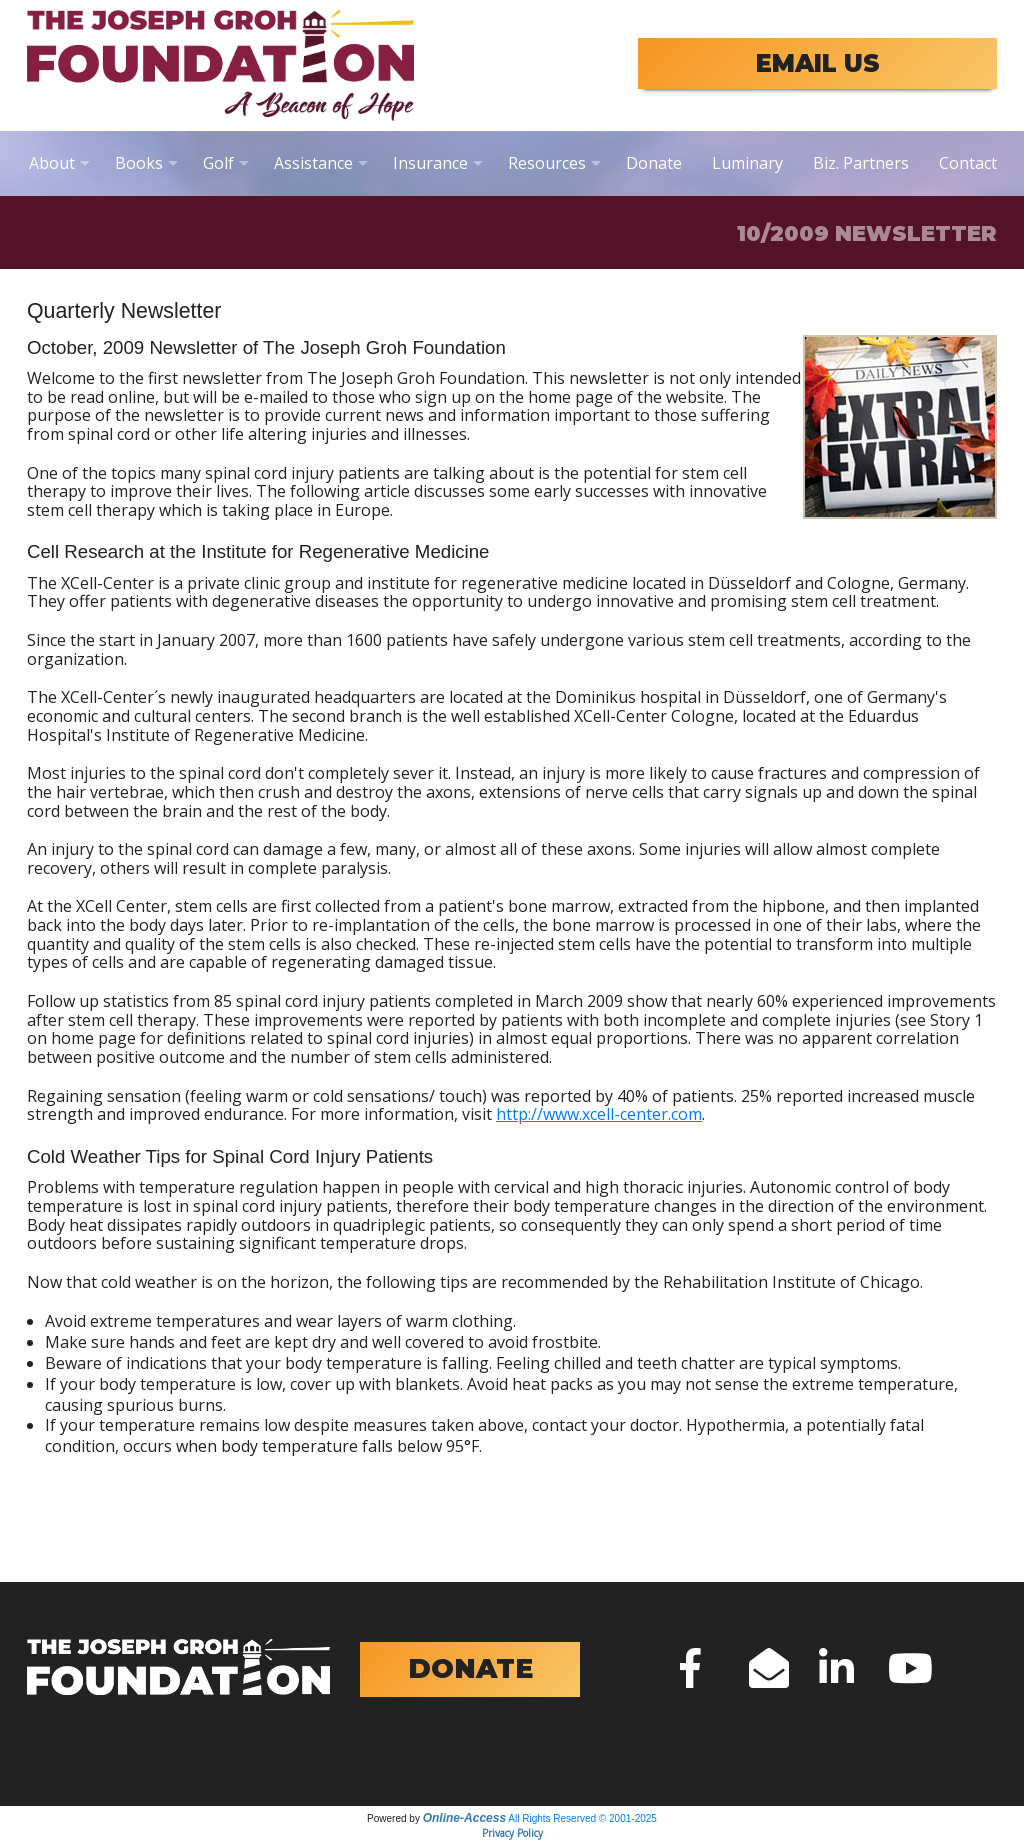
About (52, 163)
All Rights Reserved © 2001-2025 (582, 1818)
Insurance (430, 163)
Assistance (313, 163)
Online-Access (464, 1818)
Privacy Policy (512, 1833)
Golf (218, 163)
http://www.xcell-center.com (599, 1114)
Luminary (747, 163)
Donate (654, 163)
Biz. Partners (861, 163)
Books (139, 163)
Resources (547, 163)
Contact (968, 163)
